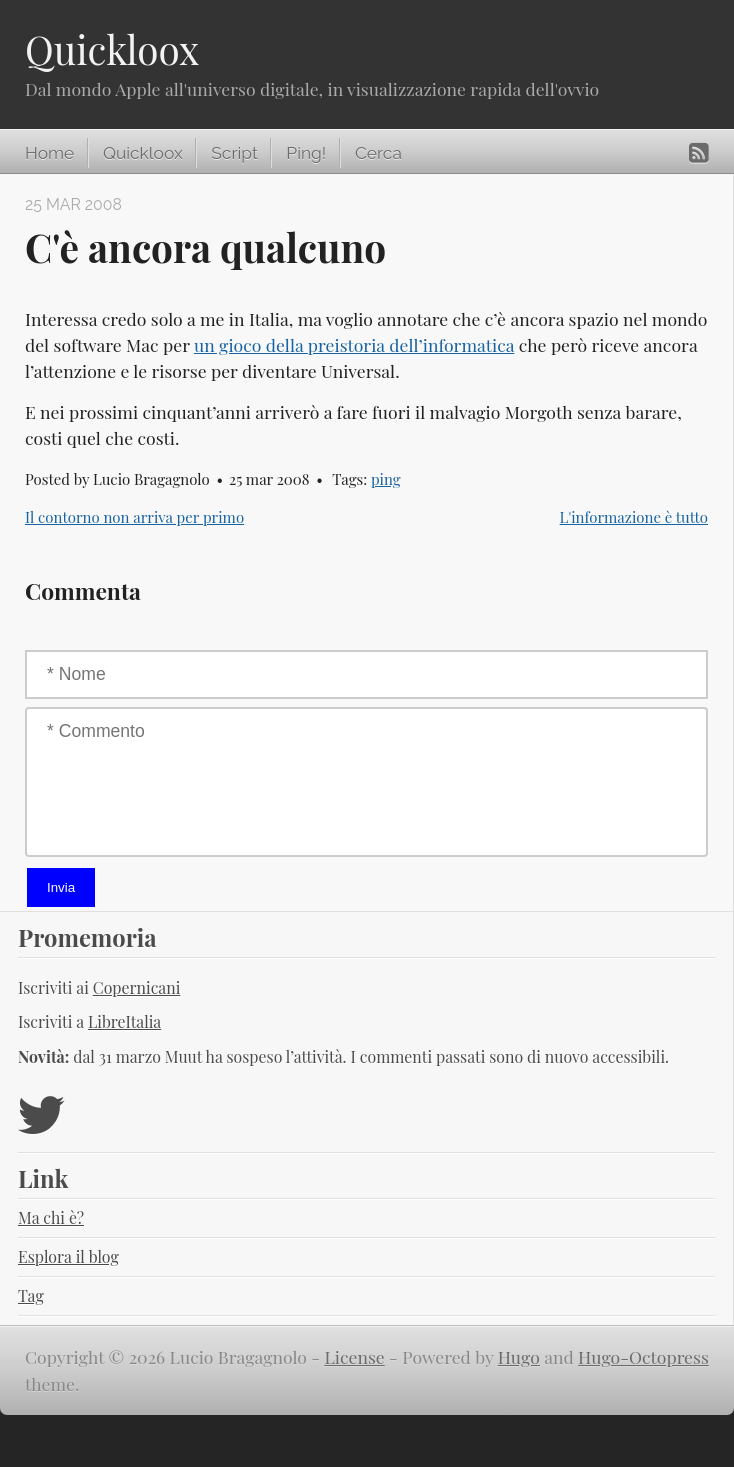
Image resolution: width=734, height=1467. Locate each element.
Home (49, 153)
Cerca (378, 153)
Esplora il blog (68, 1256)
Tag (31, 1295)
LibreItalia (124, 1021)
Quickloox (112, 49)
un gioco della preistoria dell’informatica (354, 344)
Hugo (519, 1356)
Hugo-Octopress (643, 1356)
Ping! (306, 153)
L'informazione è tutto (634, 517)
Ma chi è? (51, 1217)
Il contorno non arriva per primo (134, 517)
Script (234, 153)
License (355, 1356)
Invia (61, 887)
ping (386, 479)
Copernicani (137, 987)
